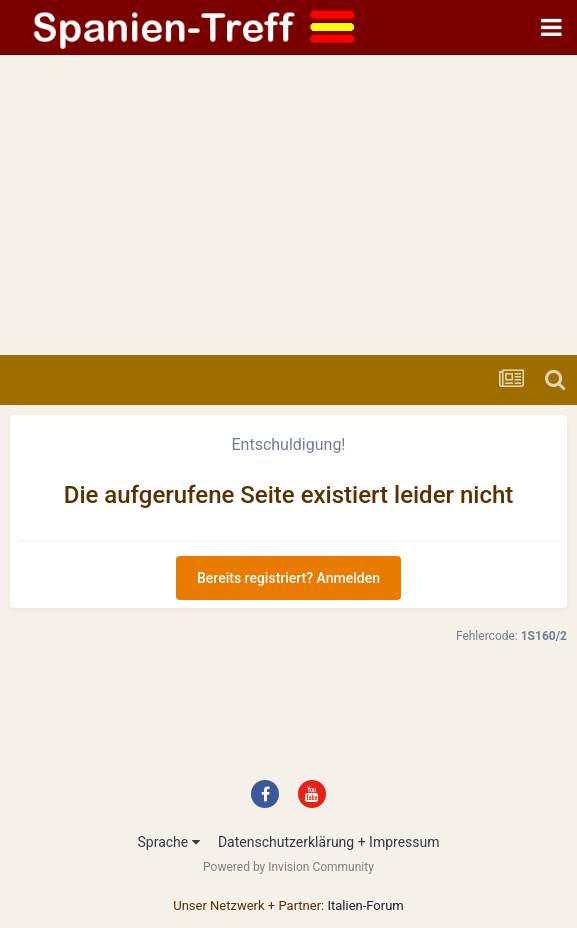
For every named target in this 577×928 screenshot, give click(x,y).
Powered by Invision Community (288, 867)
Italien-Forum (365, 905)
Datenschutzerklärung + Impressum (329, 842)
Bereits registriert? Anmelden (288, 578)
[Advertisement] (288, 205)
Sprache (168, 842)
